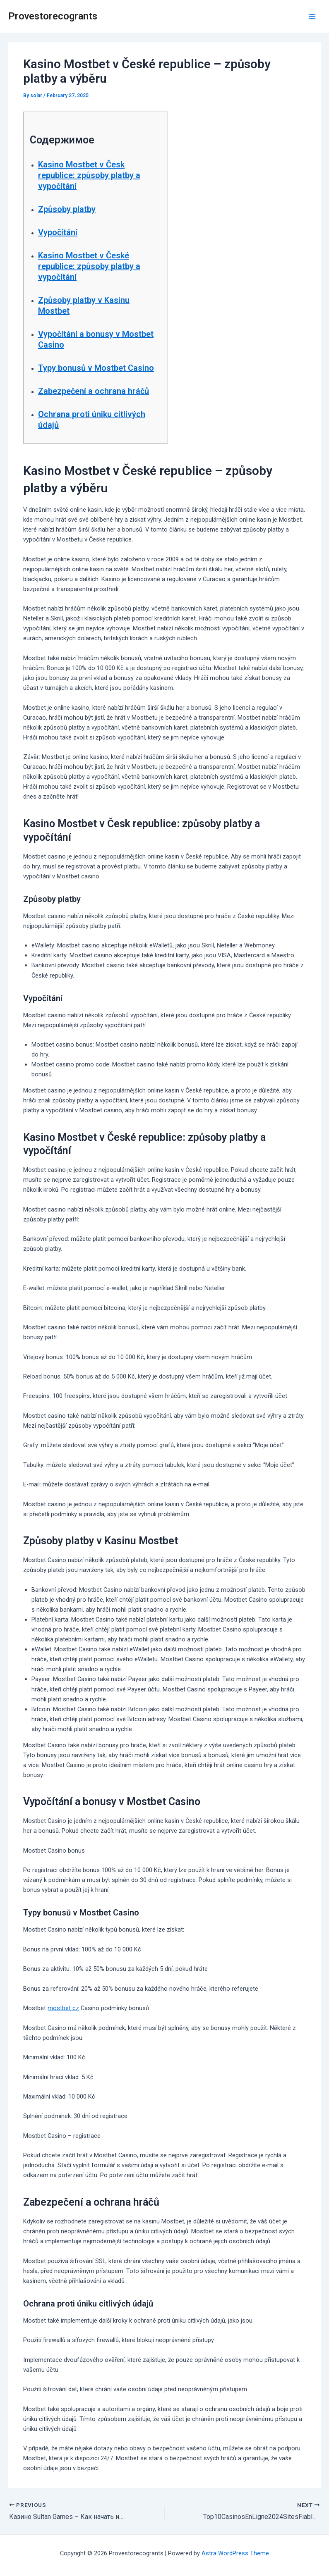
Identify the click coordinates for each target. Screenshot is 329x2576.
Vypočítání (57, 232)
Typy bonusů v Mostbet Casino (96, 368)
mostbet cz (63, 2008)
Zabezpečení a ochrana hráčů (93, 391)
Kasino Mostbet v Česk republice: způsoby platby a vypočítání (89, 175)
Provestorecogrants (52, 16)
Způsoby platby (67, 209)
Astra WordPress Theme (235, 2553)
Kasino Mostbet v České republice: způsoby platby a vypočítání (89, 266)
